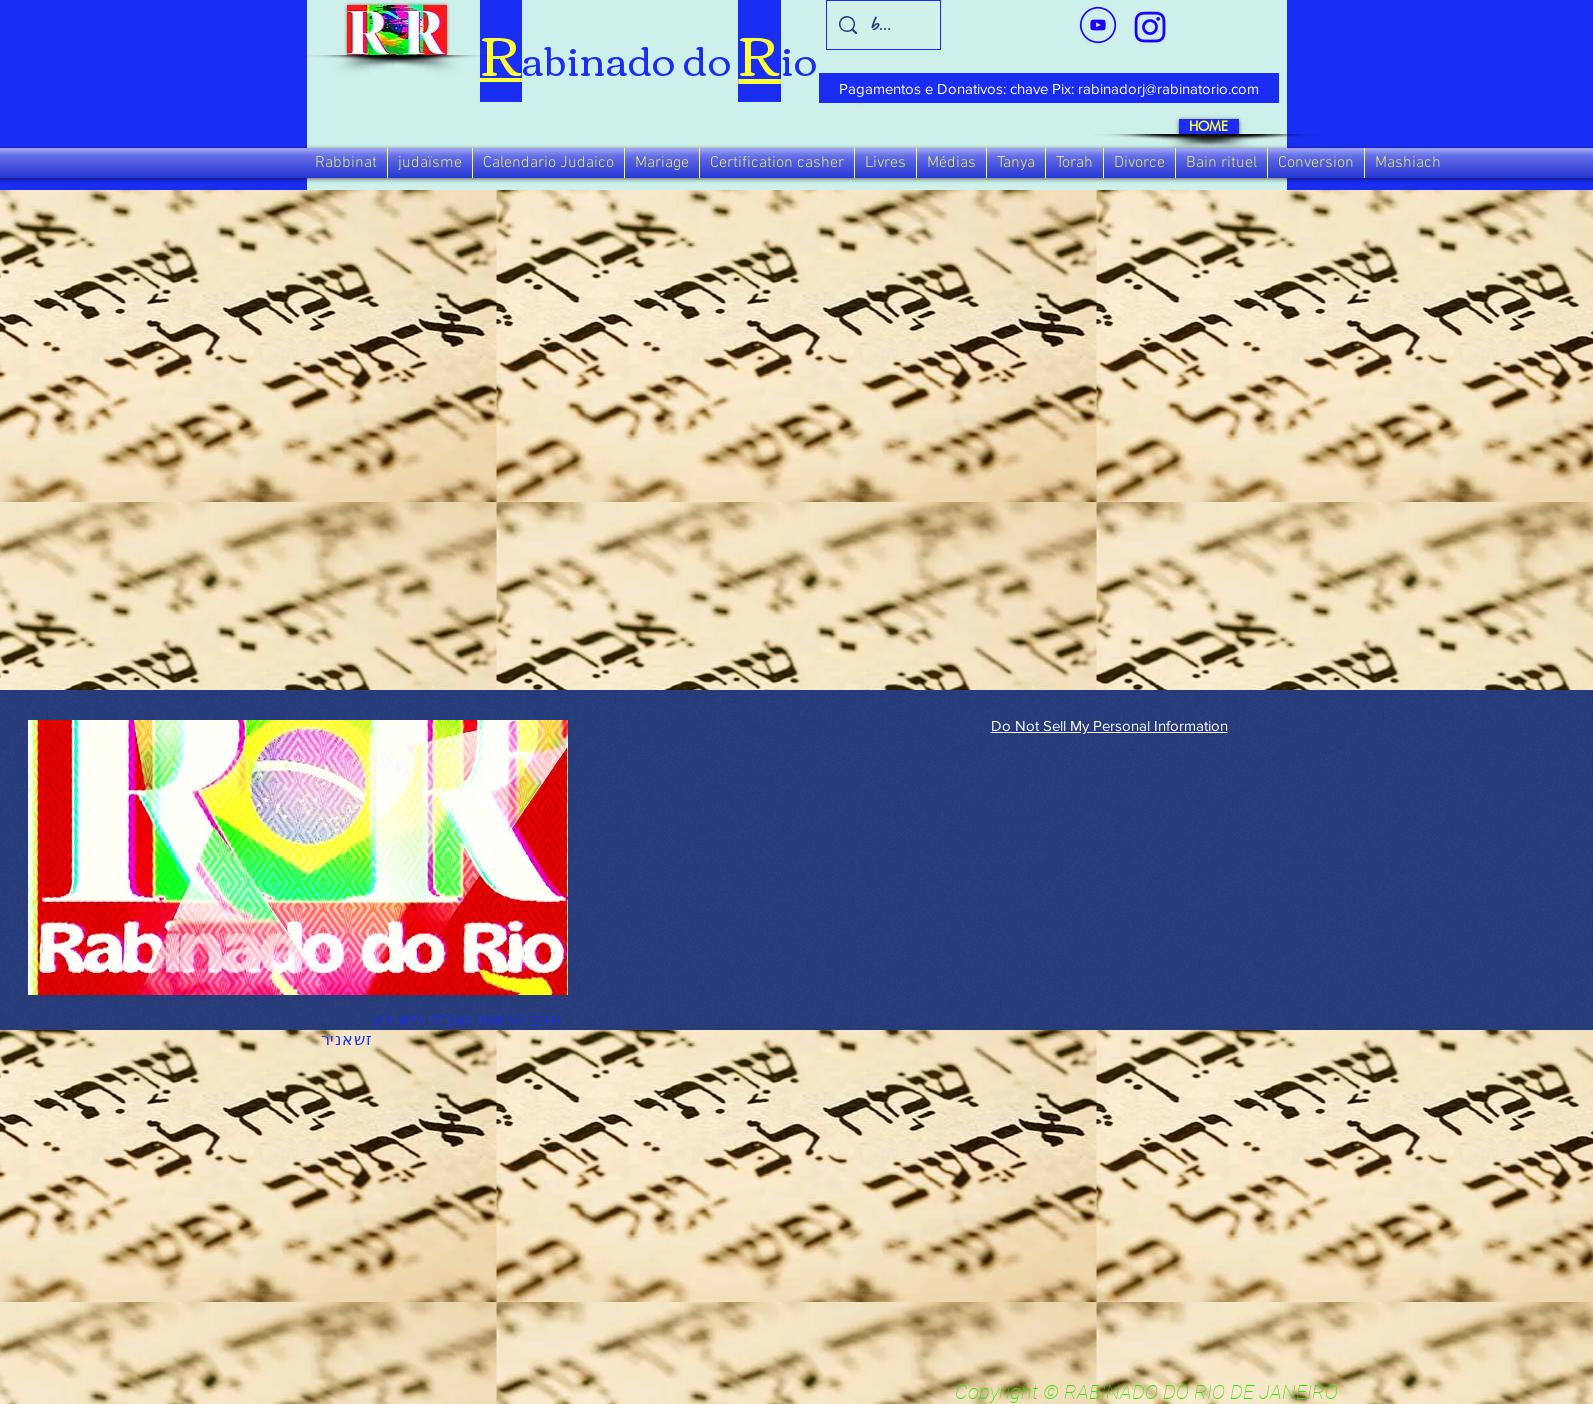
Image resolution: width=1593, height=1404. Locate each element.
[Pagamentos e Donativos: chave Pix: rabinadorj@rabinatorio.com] (1049, 88)
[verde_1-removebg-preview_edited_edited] (1150, 27)
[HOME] (1209, 126)
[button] (346, 163)
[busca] (883, 25)
